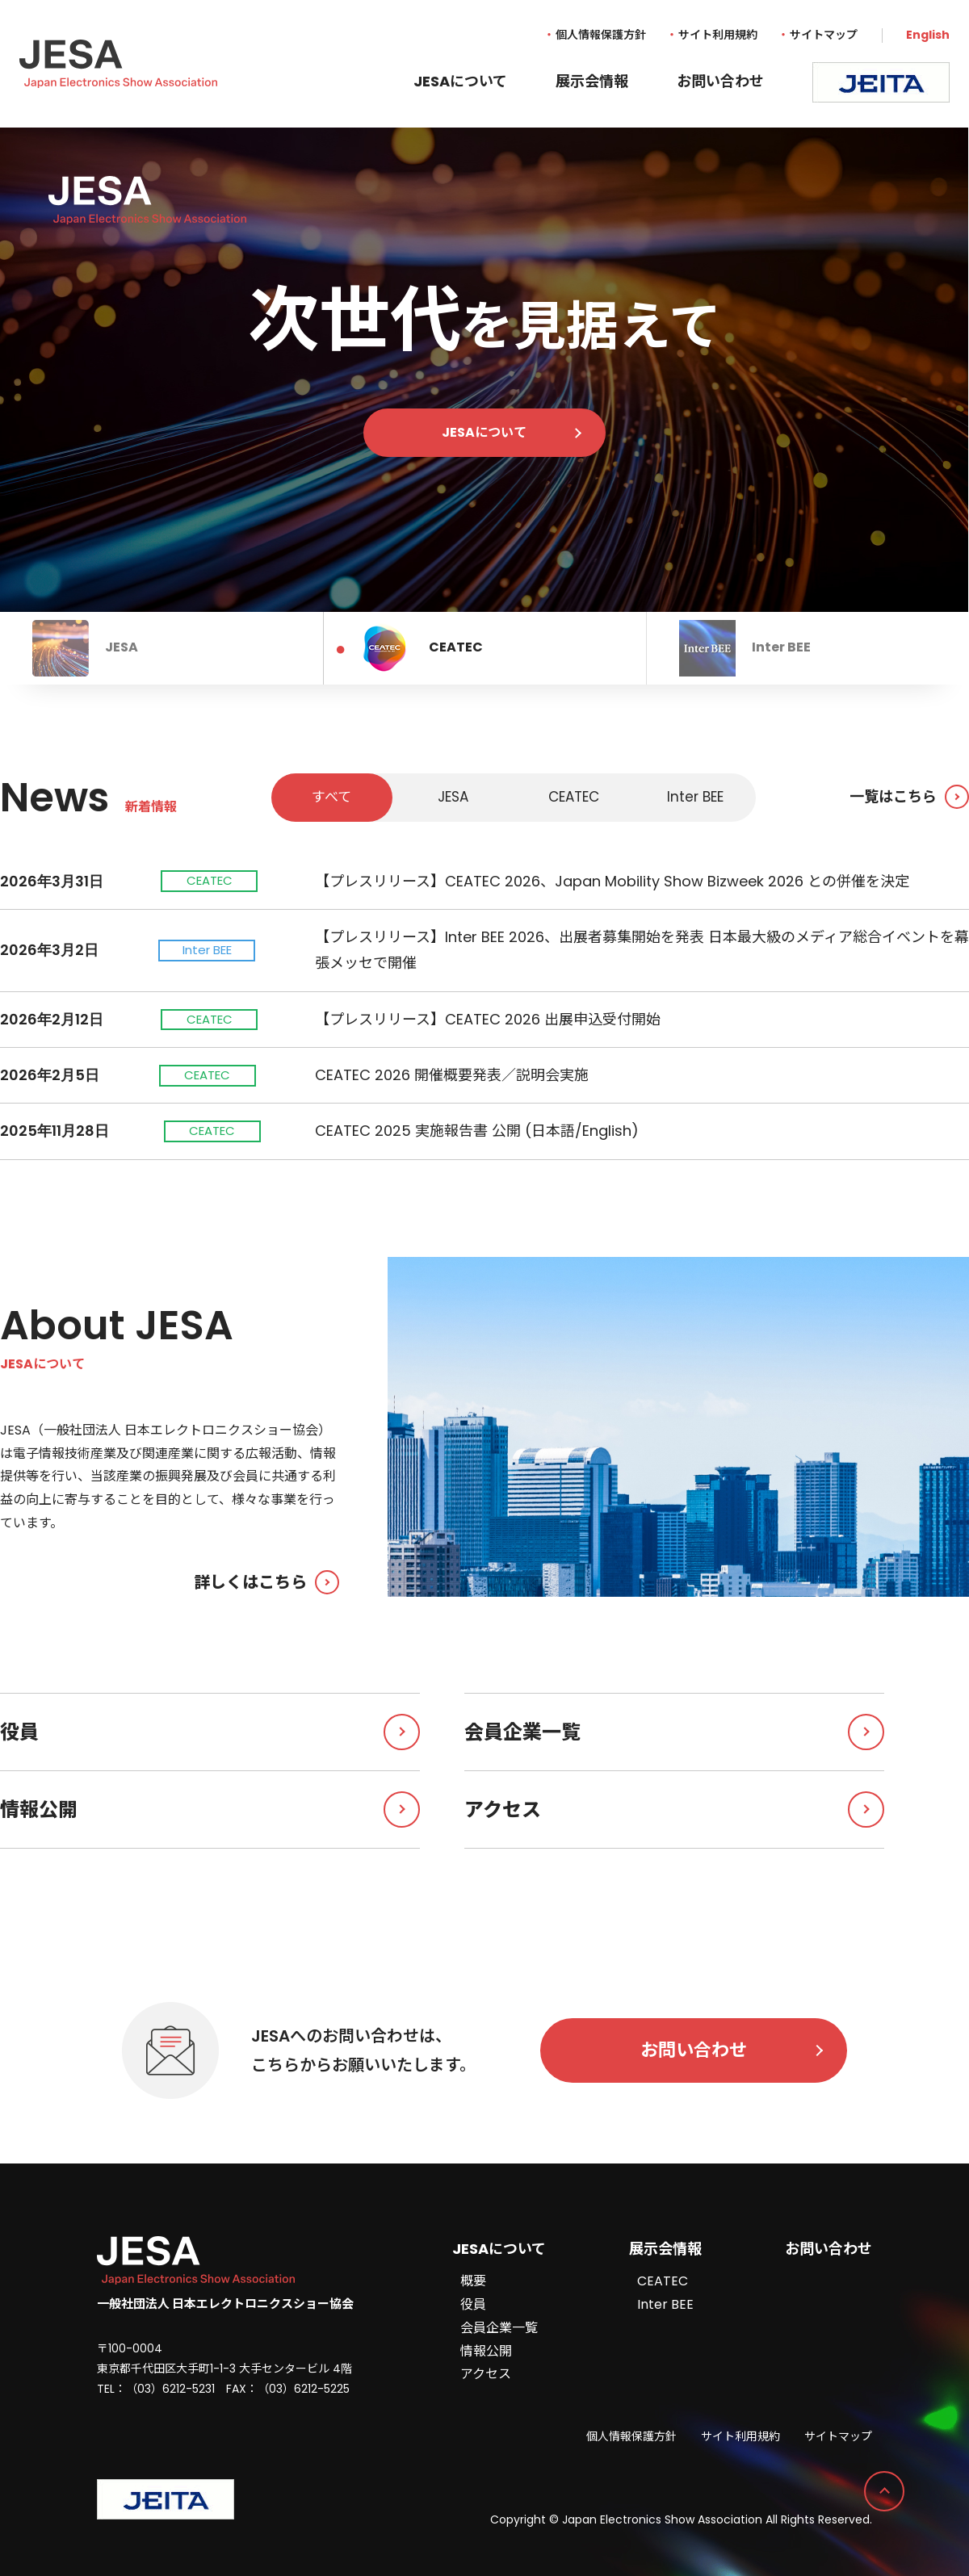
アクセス (674, 1809)
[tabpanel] (484, 370)
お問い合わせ (720, 81)
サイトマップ (824, 35)
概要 (473, 2281)
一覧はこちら (909, 797)
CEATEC (662, 2281)
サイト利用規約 (717, 35)
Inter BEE (665, 2304)
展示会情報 (592, 81)
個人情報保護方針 (601, 35)
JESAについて (460, 81)
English (928, 35)
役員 (210, 1732)
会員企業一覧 (674, 1732)
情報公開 (210, 1809)
